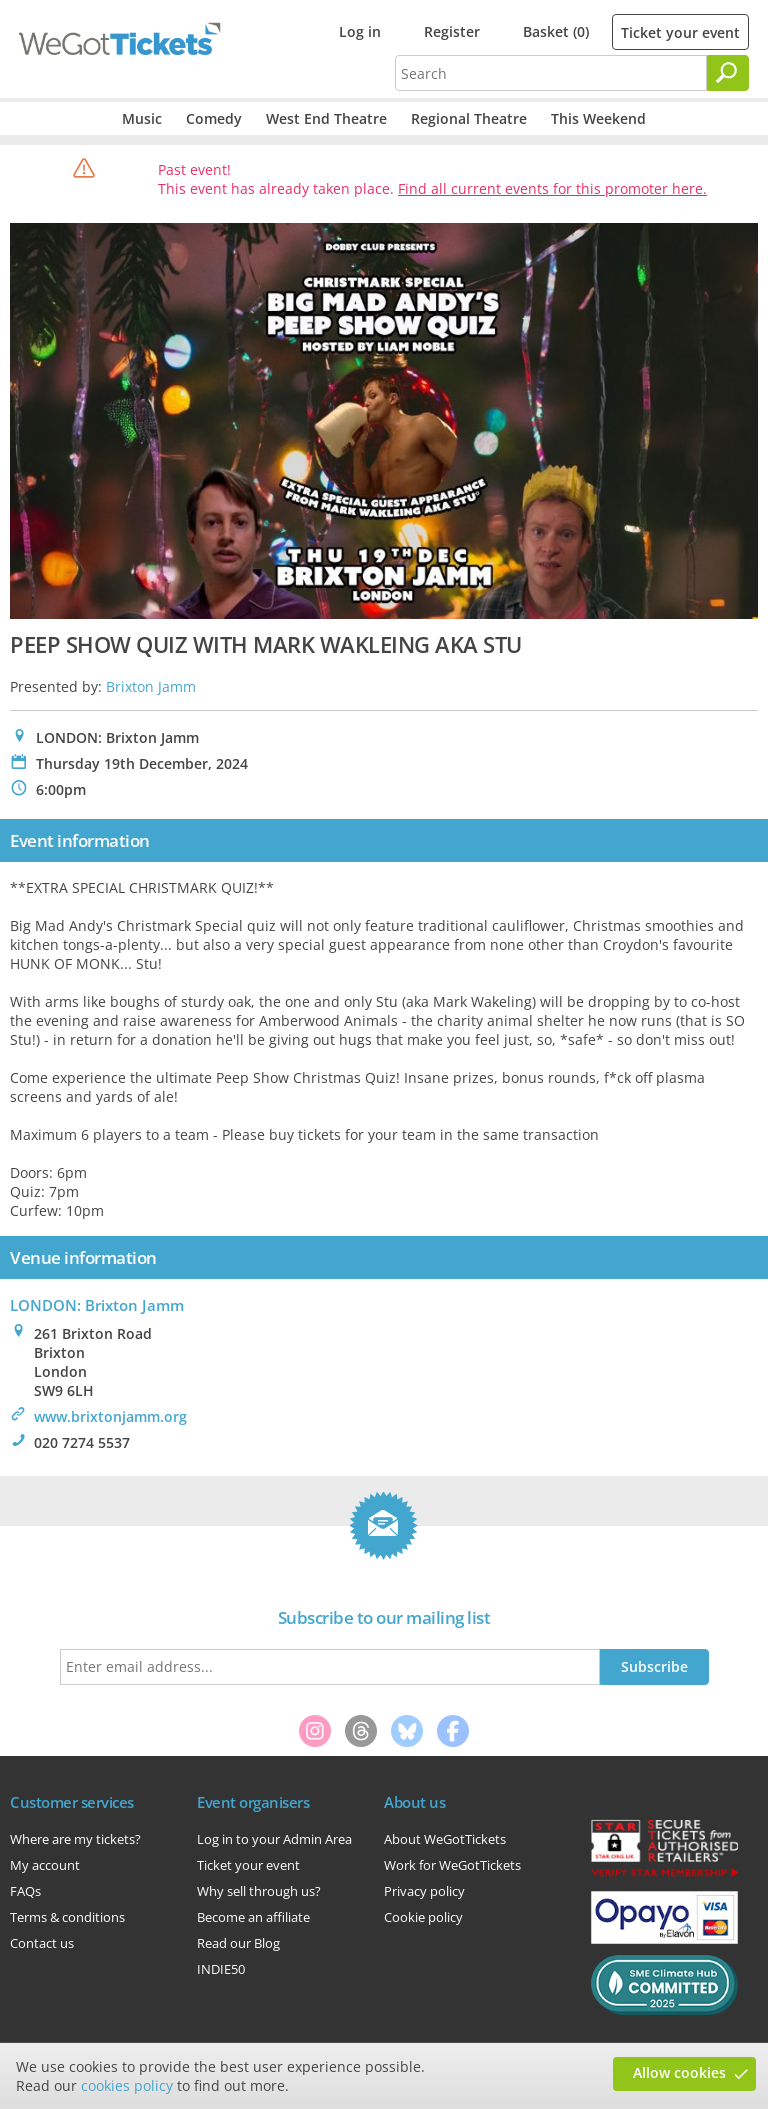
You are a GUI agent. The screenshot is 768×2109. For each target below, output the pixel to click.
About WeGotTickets (445, 1839)
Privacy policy (424, 1891)
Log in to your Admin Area (274, 1839)
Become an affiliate (253, 1917)
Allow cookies (679, 2072)
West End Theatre (326, 118)
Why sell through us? (259, 1891)
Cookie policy (423, 1917)
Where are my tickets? (75, 1839)
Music (142, 118)
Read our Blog (238, 1943)
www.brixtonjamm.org (110, 1416)
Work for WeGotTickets (452, 1865)
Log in (360, 31)
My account (45, 1865)
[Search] (728, 73)
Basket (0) (556, 31)
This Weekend (598, 118)
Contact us (42, 1943)
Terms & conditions (67, 1917)
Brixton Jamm (151, 686)
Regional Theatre (469, 118)
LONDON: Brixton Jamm (97, 1305)
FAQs (25, 1891)
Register (452, 31)
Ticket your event (680, 32)
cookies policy (127, 2085)
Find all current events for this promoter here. (552, 188)
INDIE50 (221, 1969)
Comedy (214, 118)
